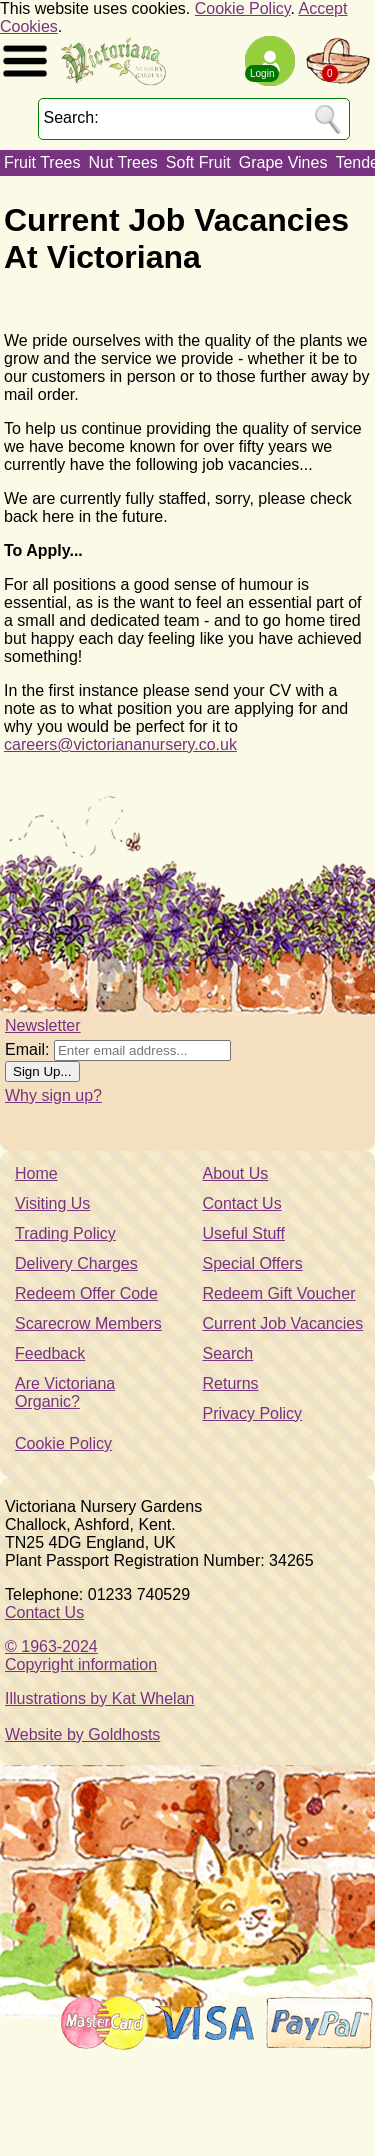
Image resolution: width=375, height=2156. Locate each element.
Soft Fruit (198, 162)
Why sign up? (53, 1095)
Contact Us (242, 1203)
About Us (236, 1173)
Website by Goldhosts (82, 1734)
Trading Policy (65, 1233)
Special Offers (253, 1263)
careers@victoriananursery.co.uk (120, 744)
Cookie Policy (243, 8)
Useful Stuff (244, 1233)
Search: (71, 117)
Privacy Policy (253, 1413)
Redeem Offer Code (86, 1293)
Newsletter (43, 1025)
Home (36, 1173)
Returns (231, 1383)
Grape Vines (283, 162)
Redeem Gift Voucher (279, 1293)
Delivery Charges (76, 1263)
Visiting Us (52, 1203)
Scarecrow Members (88, 1323)
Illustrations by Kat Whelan (99, 1698)
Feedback (50, 1353)
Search (228, 1353)
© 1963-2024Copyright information (81, 1655)
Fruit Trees (42, 162)
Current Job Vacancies (283, 1323)
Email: (27, 1049)
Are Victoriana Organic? (65, 1392)
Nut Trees (122, 162)
